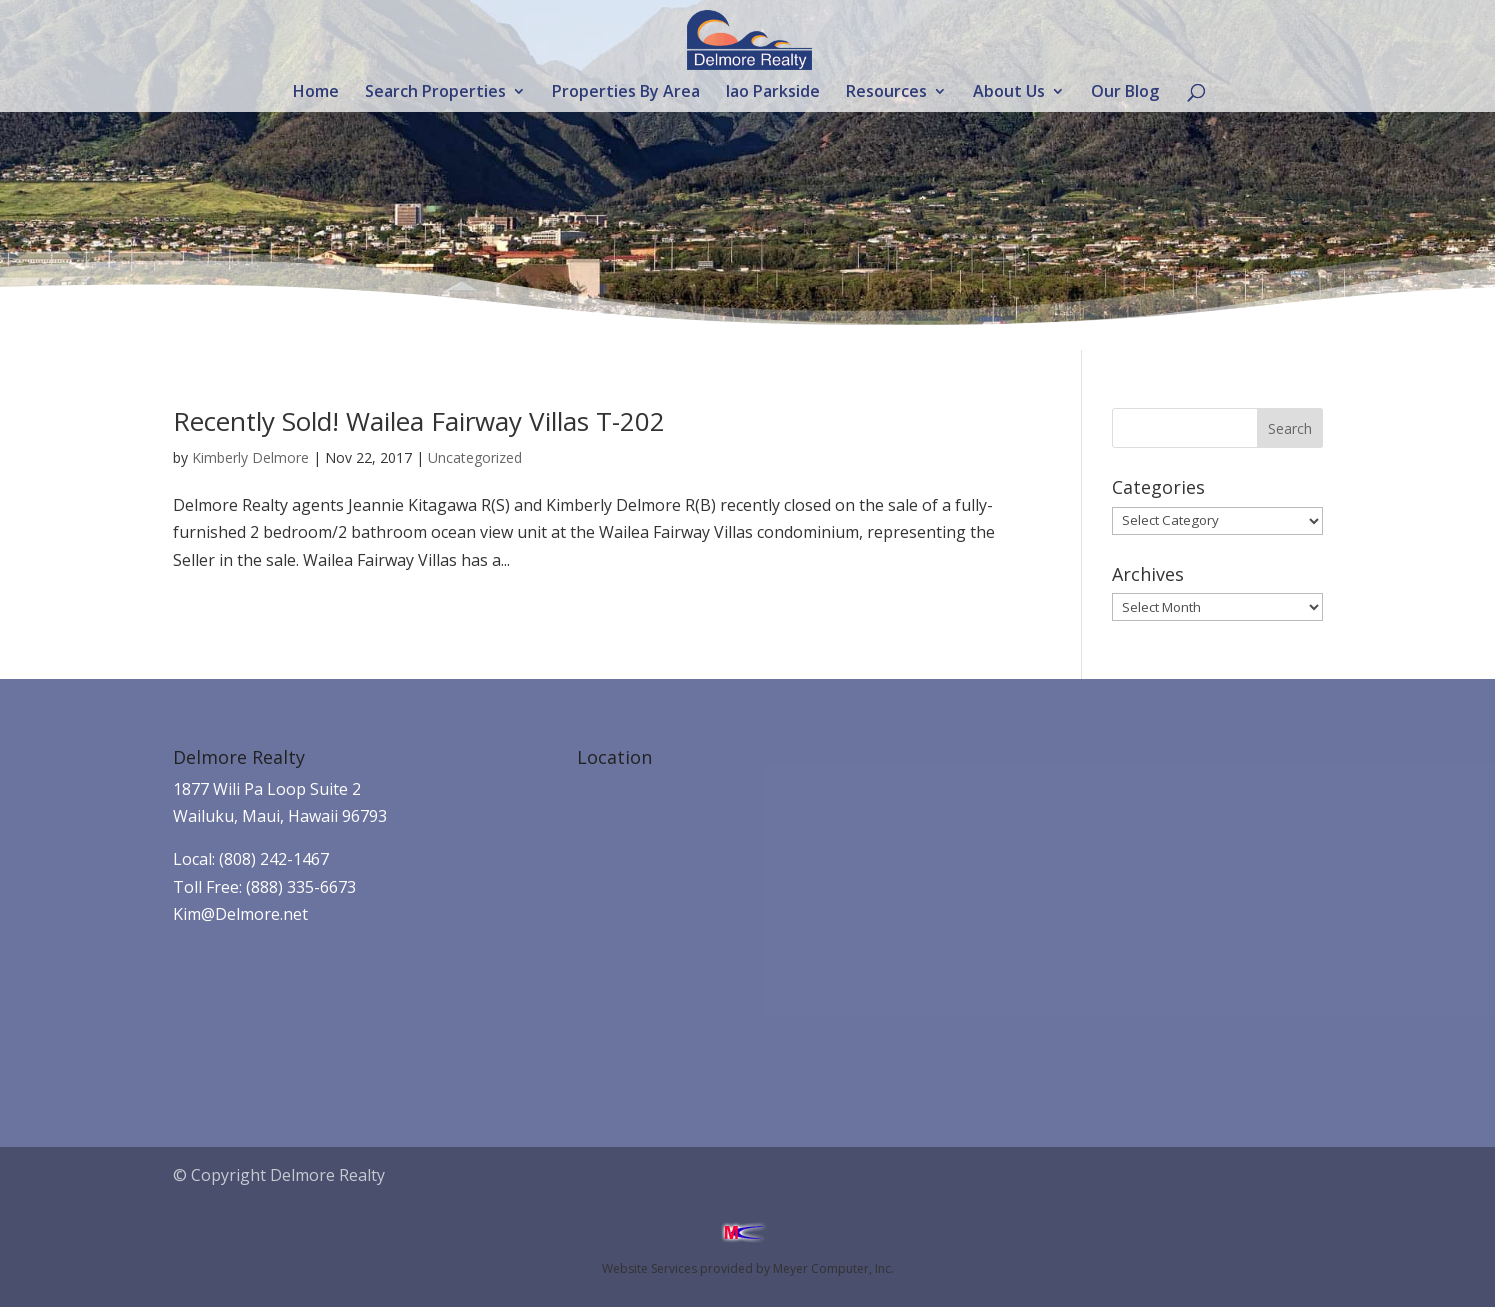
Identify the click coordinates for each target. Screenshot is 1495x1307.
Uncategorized (475, 457)
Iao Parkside (773, 93)
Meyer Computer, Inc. (833, 1268)
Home (316, 93)
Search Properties (435, 93)
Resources (886, 93)
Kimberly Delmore (250, 457)
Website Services (649, 1268)
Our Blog (1125, 93)
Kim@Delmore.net (240, 914)
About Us (1009, 93)
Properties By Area (626, 93)
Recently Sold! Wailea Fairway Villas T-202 (419, 421)
